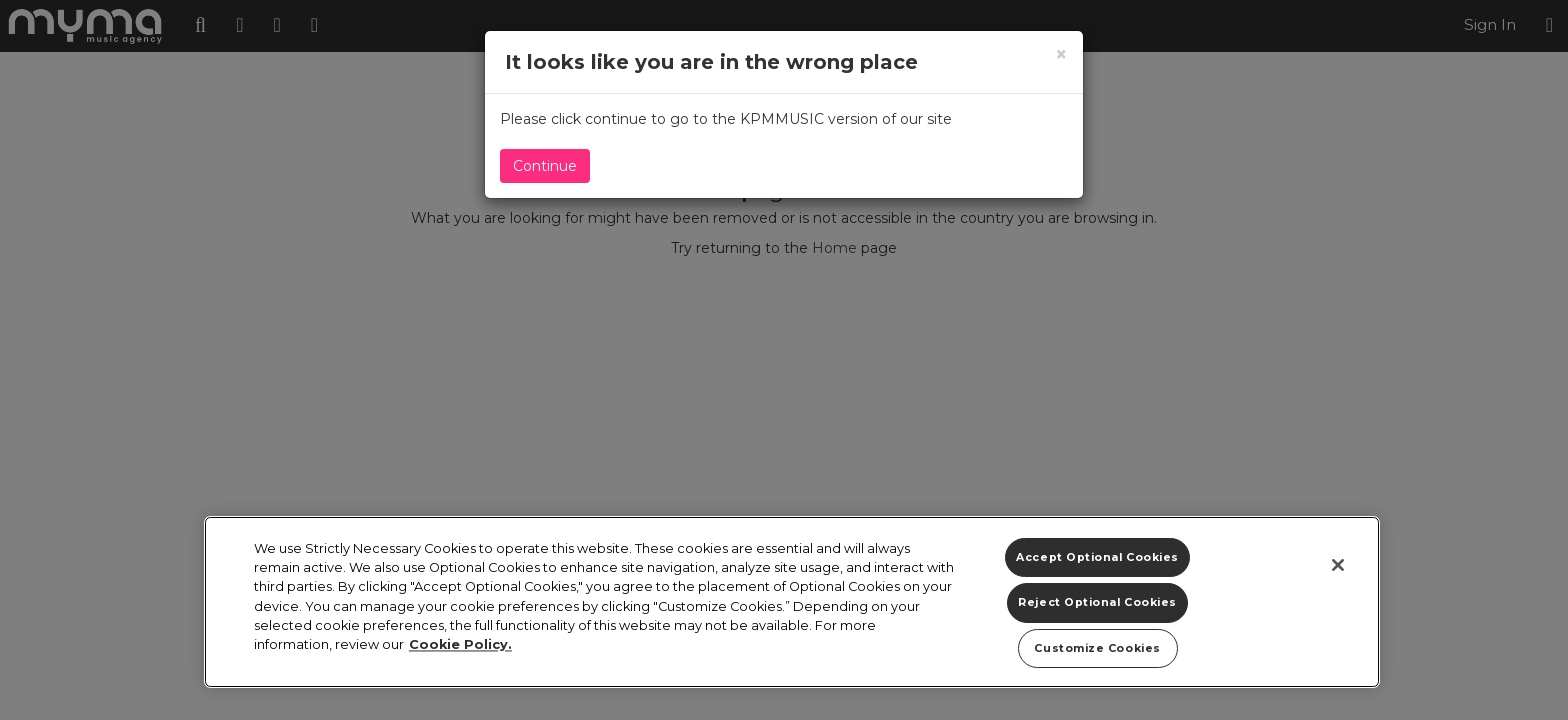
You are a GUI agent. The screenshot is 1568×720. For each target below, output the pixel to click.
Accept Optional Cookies (1097, 557)
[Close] (1338, 565)
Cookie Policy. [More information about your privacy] (460, 644)
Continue (545, 166)
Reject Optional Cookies (1097, 602)
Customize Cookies (1097, 648)
